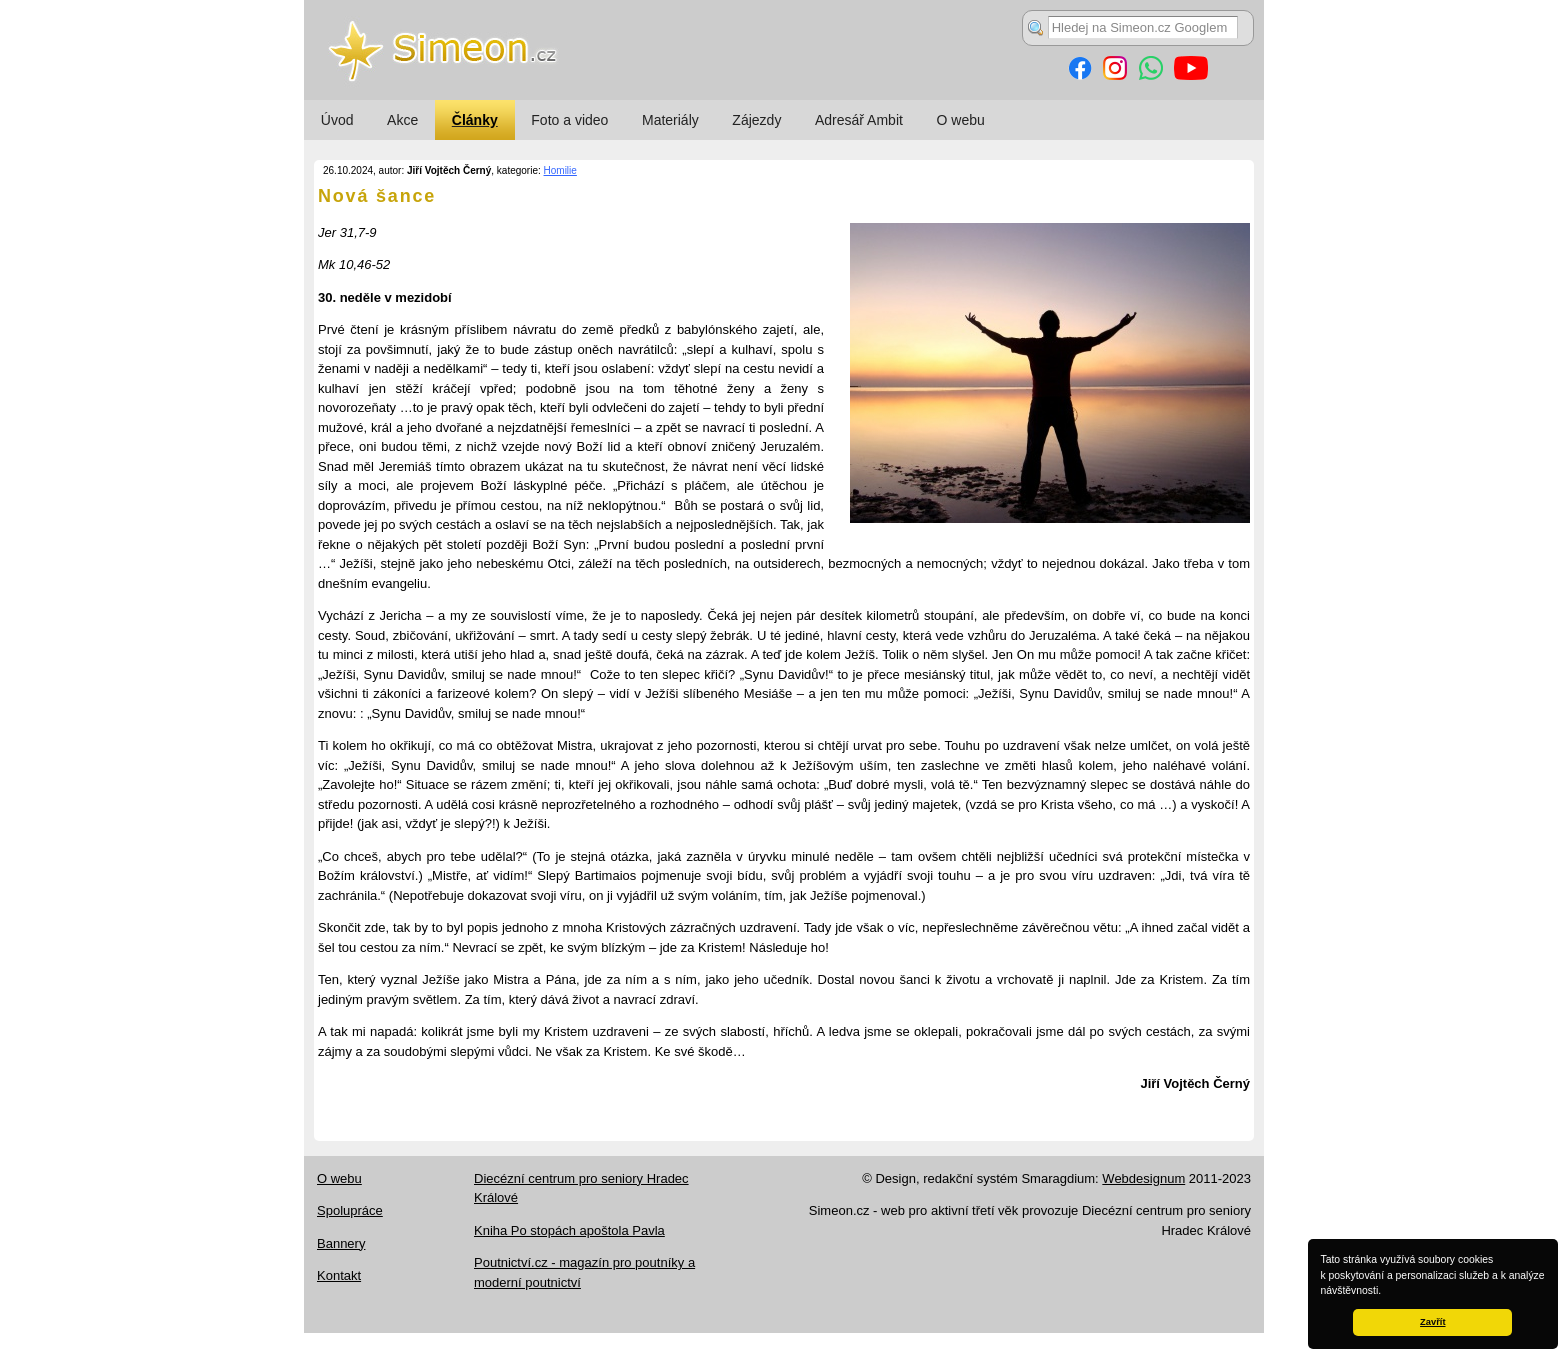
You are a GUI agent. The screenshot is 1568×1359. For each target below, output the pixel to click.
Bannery (341, 1243)
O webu (961, 120)
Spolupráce (350, 1210)
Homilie (560, 170)
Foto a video (569, 120)
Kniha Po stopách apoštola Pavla (569, 1230)
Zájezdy (756, 120)
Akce (402, 120)
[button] (1386, 1292)
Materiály (670, 120)
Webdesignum (1143, 1178)
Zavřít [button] (1432, 1322)
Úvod (337, 120)
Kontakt (339, 1275)
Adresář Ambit (859, 120)
